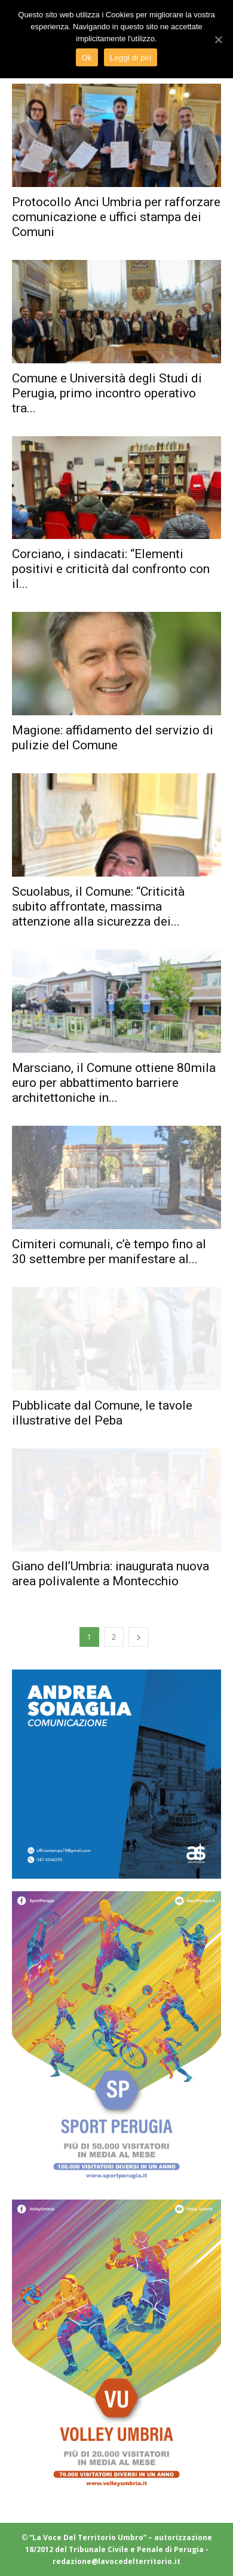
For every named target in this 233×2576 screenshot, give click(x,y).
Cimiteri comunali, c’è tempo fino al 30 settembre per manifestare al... (109, 1251)
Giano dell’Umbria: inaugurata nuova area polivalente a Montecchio (110, 1573)
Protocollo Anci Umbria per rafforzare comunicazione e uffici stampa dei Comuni (116, 217)
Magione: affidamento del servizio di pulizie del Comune (112, 737)
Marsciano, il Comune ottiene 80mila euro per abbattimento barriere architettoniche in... (114, 1083)
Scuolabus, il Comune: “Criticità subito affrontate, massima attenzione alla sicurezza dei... (98, 906)
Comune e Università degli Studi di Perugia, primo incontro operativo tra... (107, 393)
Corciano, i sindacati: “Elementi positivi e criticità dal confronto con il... (111, 569)
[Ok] (218, 39)
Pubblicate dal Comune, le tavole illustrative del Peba (102, 1413)
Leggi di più (131, 57)
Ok (87, 57)
